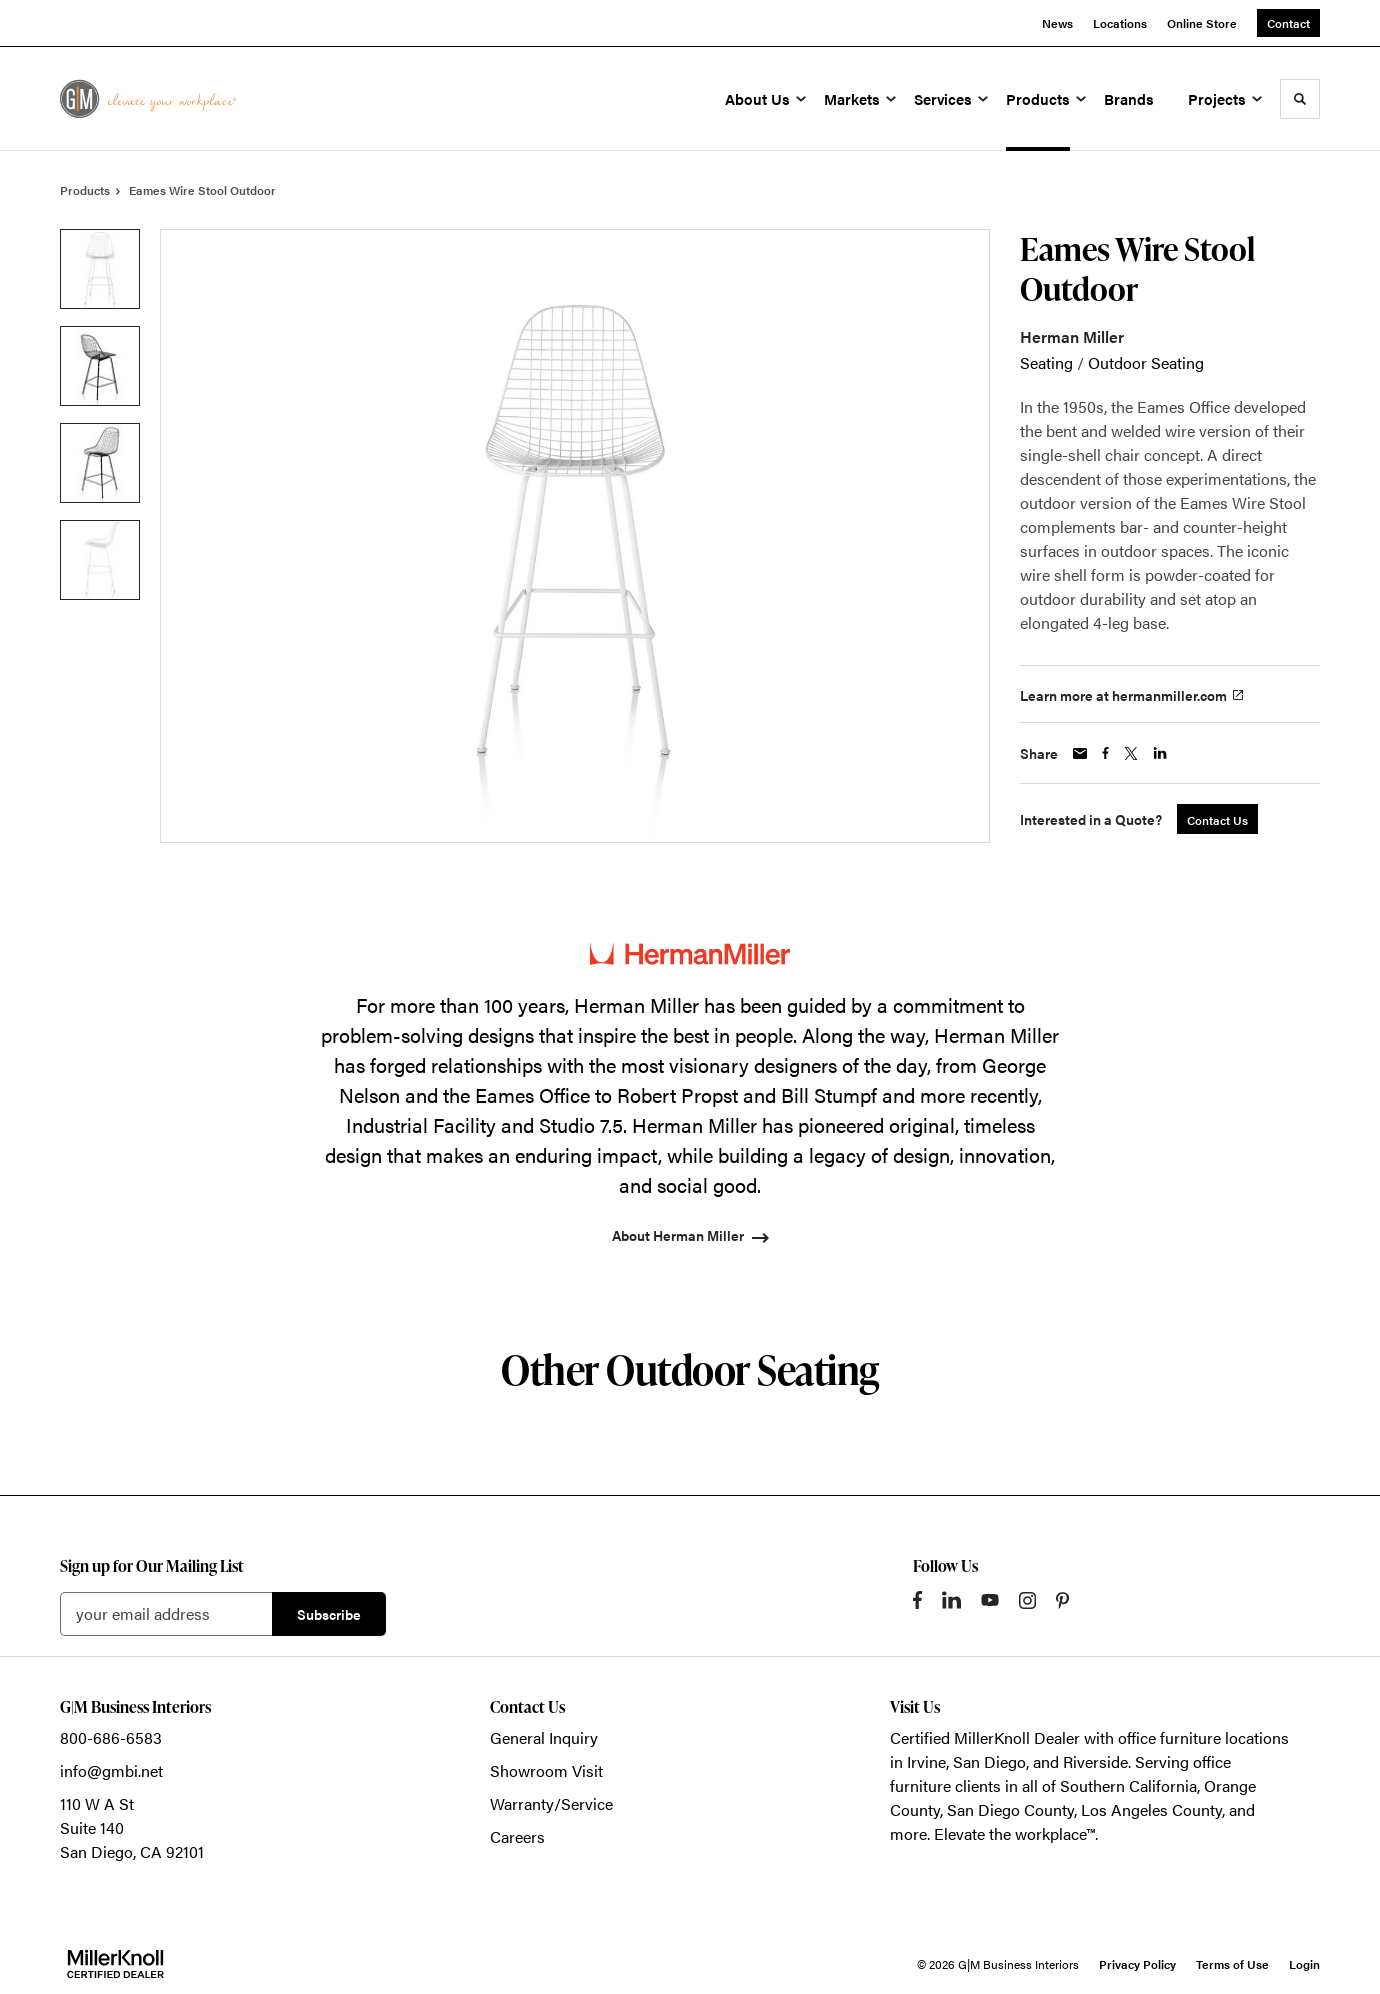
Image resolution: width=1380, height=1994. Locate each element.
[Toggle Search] (1300, 99)
